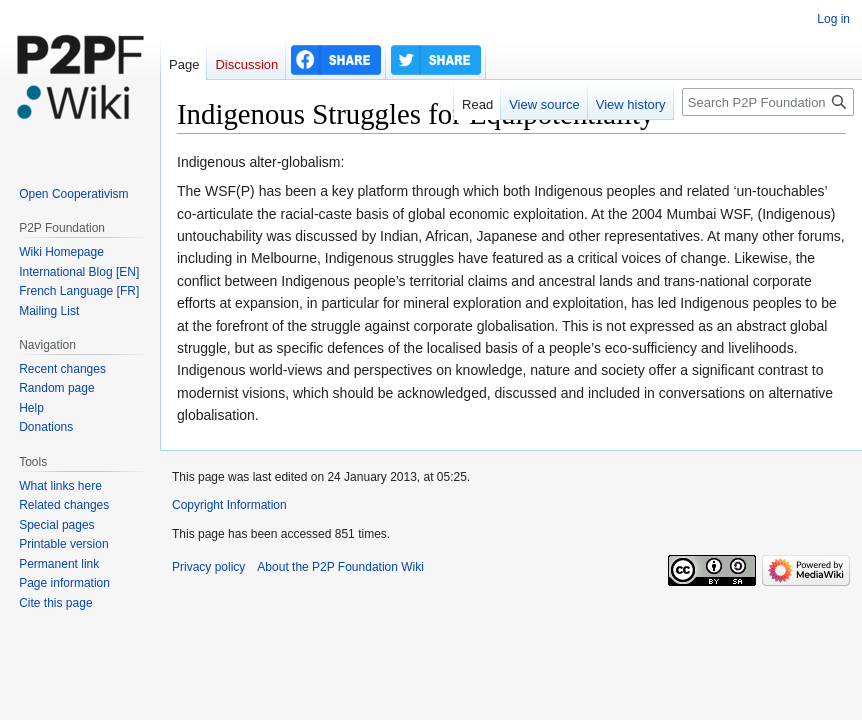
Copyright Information (229, 505)
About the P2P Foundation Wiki (340, 567)
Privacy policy (208, 567)
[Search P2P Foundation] (768, 102)
